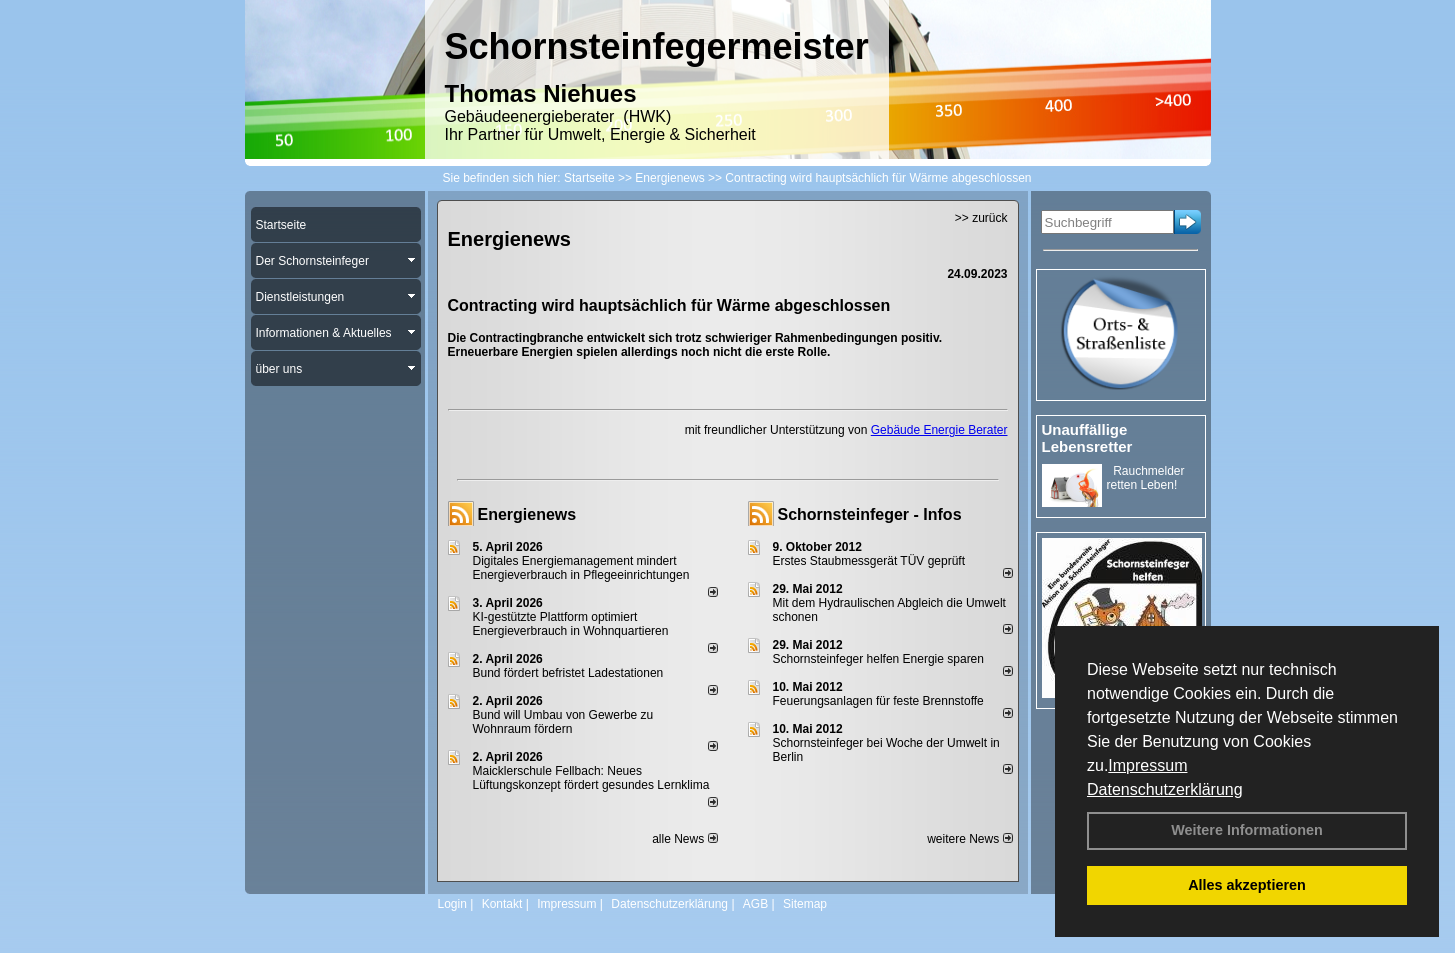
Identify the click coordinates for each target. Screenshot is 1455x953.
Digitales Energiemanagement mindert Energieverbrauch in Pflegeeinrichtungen (581, 568)
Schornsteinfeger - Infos (870, 514)
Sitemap (805, 904)
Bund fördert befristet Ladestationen (568, 673)
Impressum (1147, 765)
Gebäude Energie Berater (939, 430)
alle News (684, 839)
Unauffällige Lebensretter (1087, 438)
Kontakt (502, 904)
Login (452, 904)
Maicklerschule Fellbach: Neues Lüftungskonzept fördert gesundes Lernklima (591, 778)
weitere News (969, 839)
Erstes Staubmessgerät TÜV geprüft (869, 561)
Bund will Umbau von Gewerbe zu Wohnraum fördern (563, 722)
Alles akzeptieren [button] (1247, 885)
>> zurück (981, 218)
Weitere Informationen (1247, 830)
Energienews (527, 514)
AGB (755, 904)
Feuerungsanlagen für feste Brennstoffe (878, 701)
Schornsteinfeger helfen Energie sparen (878, 659)
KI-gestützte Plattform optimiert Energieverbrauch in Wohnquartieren (571, 624)
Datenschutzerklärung (1165, 789)
